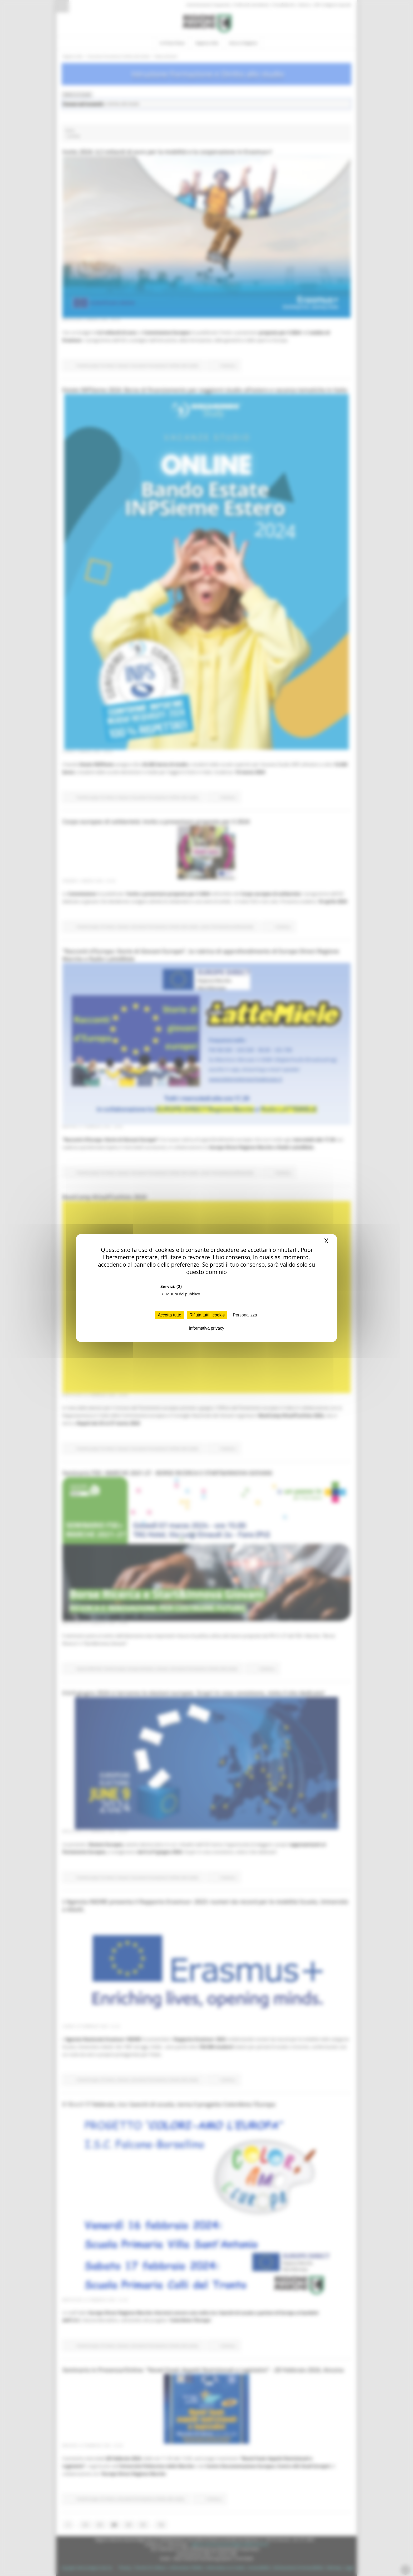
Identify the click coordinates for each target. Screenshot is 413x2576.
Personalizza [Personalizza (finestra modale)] (245, 1315)
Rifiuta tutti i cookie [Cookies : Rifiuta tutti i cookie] (207, 1315)
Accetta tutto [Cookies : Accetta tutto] (169, 1315)
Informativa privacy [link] (206, 1328)
